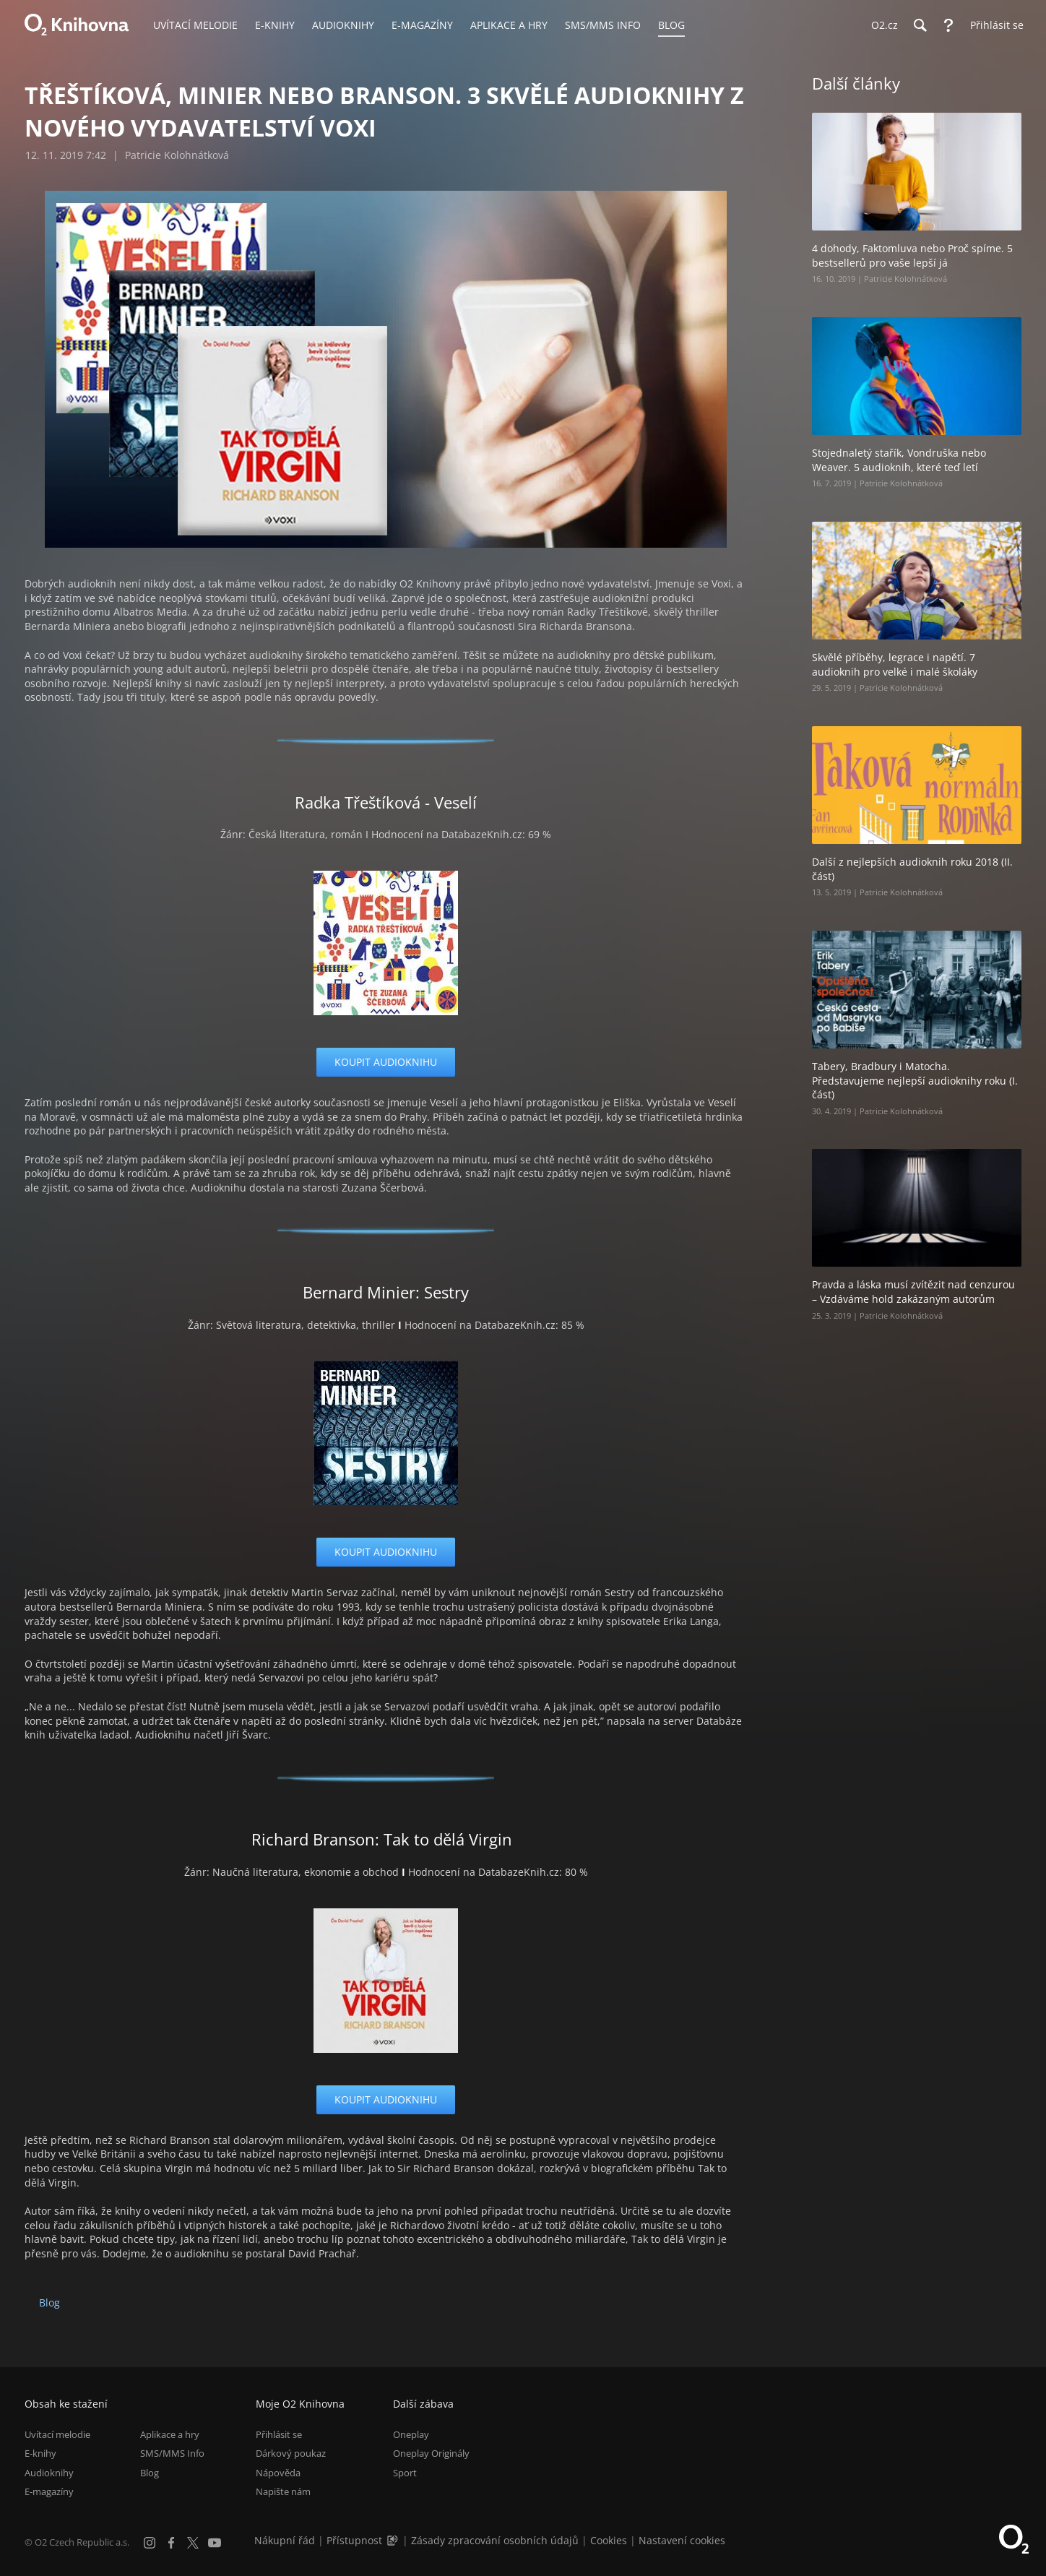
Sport (405, 2472)
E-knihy (40, 2453)
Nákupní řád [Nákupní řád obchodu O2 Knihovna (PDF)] (284, 2540)
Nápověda (278, 2472)
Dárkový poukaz (291, 2453)
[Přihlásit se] (993, 25)
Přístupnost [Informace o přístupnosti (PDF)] (354, 2540)
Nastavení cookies (682, 2540)
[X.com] (193, 2543)
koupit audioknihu (385, 1062)
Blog (49, 2302)
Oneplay (411, 2434)
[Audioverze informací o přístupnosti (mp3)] (393, 2540)
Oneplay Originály (431, 2453)
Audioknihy (49, 2472)
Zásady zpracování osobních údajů (495, 2540)
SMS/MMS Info (172, 2453)
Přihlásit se (279, 2434)
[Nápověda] (948, 25)
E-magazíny (49, 2491)
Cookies (608, 2540)
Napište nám (283, 2491)
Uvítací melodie (57, 2434)
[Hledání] (919, 25)
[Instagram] (149, 2543)
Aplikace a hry (169, 2434)
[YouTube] (214, 2543)
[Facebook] (171, 2543)
